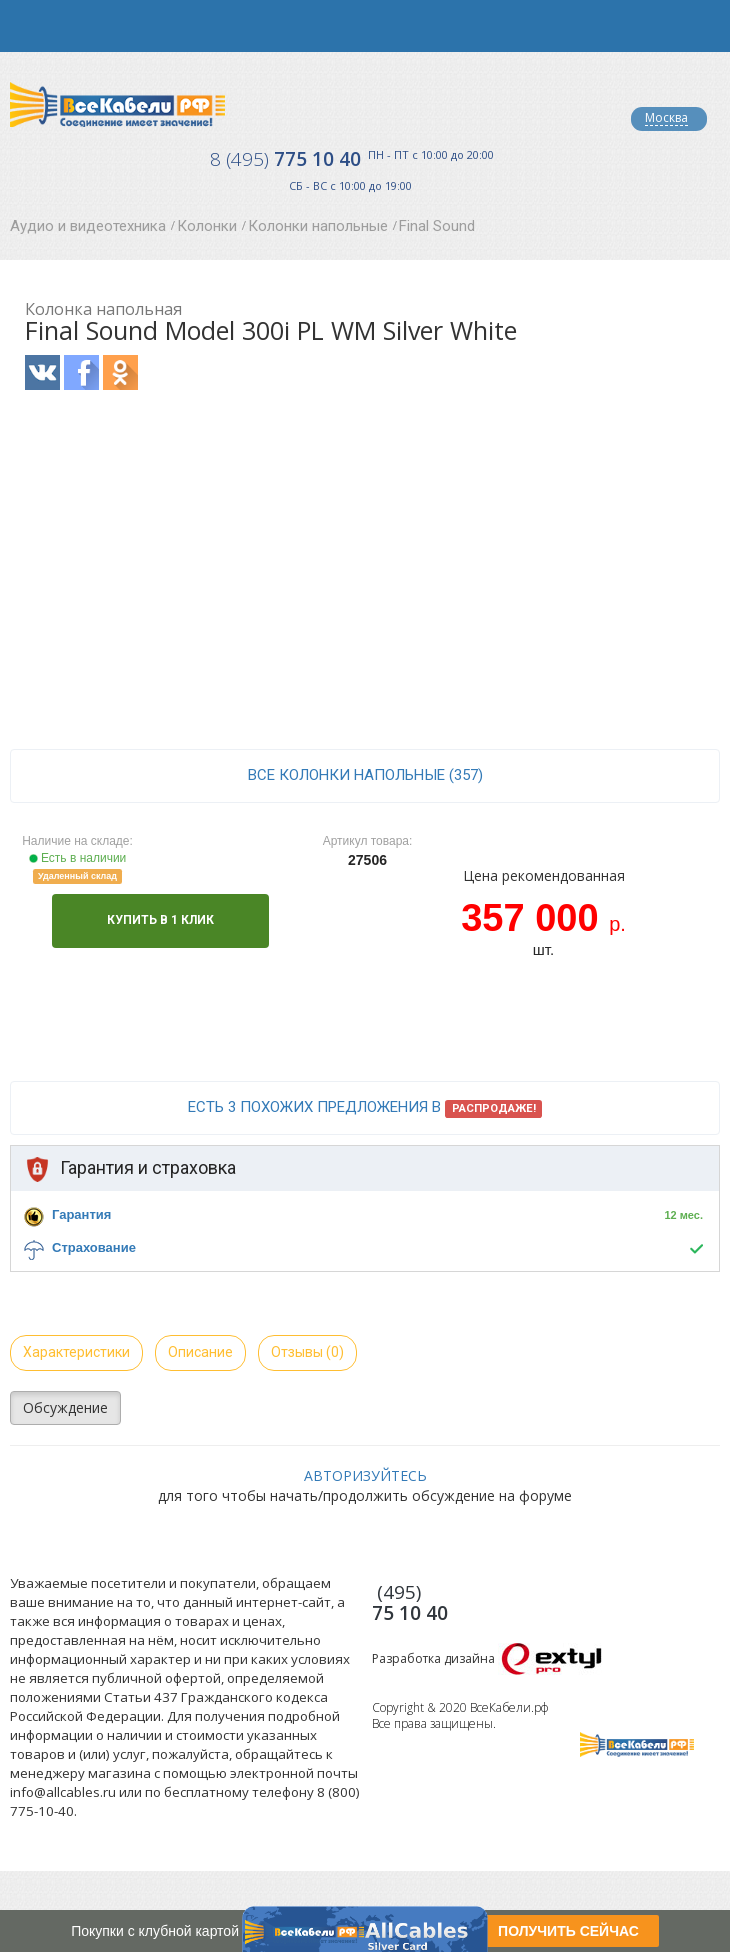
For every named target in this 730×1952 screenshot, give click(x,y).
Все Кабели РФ (117, 104)
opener (26, 26)
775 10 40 (285, 159)
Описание (200, 1352)
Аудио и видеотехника (88, 226)
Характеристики (76, 1352)
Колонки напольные (318, 226)
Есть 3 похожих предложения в (365, 1108)
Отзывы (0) (307, 1352)
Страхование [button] (94, 1247)
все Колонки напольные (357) (365, 775)
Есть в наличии (78, 858)
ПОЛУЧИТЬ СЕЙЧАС (568, 1931)
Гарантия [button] (81, 1214)
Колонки (207, 226)
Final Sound (437, 226)
